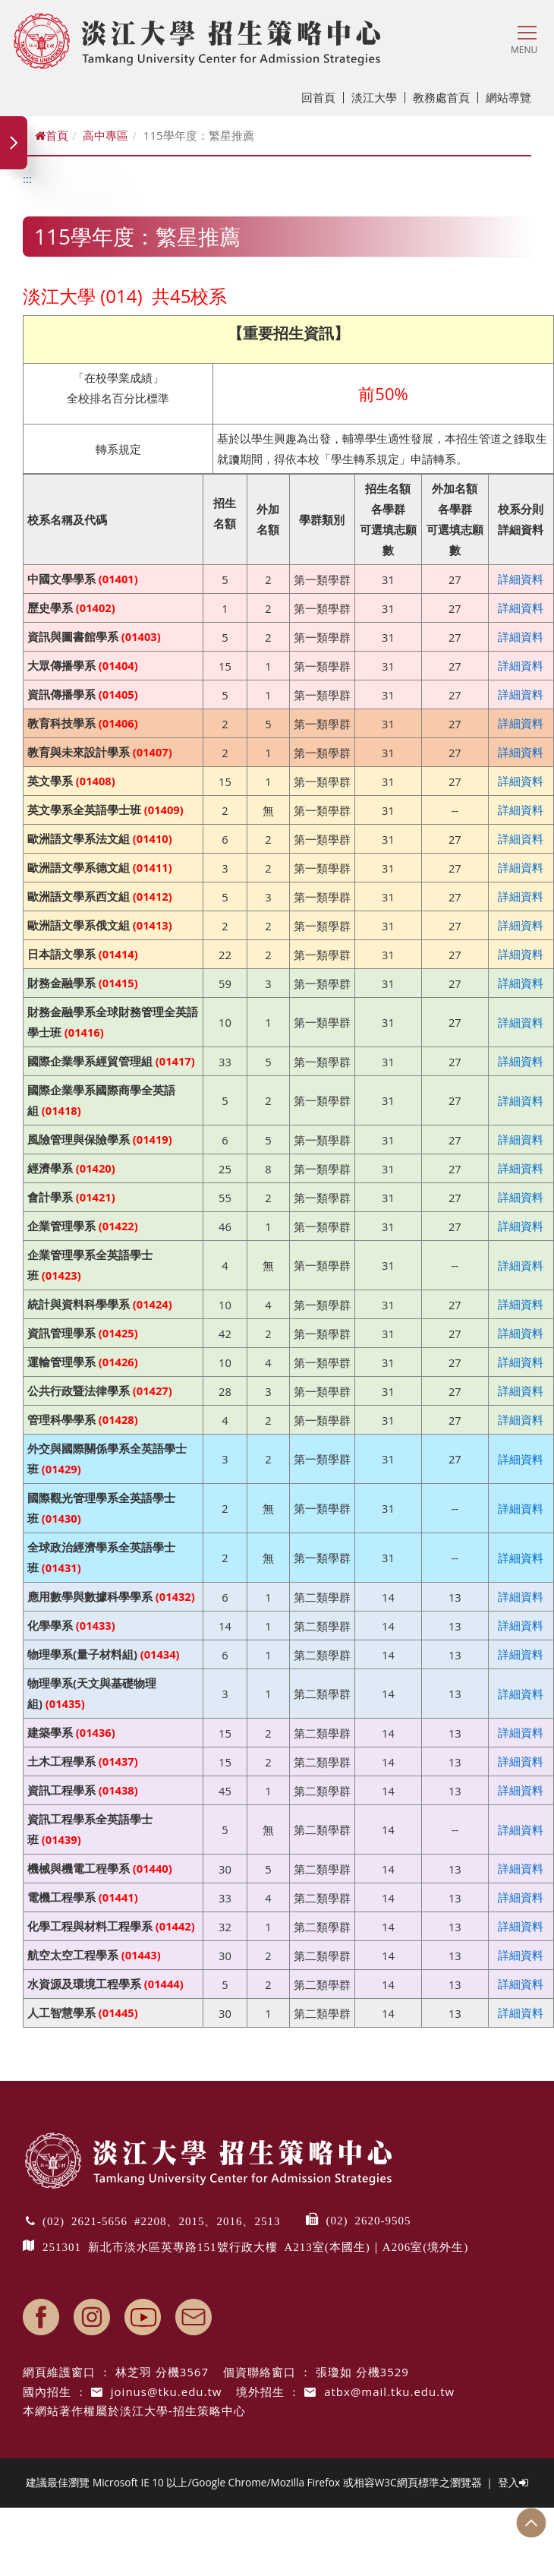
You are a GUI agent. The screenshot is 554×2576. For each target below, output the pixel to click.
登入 (513, 2482)
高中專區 (105, 135)
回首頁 (322, 97)
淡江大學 (378, 97)
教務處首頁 (445, 97)
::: (27, 178)
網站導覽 (508, 97)
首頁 (51, 135)
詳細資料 (520, 578)
